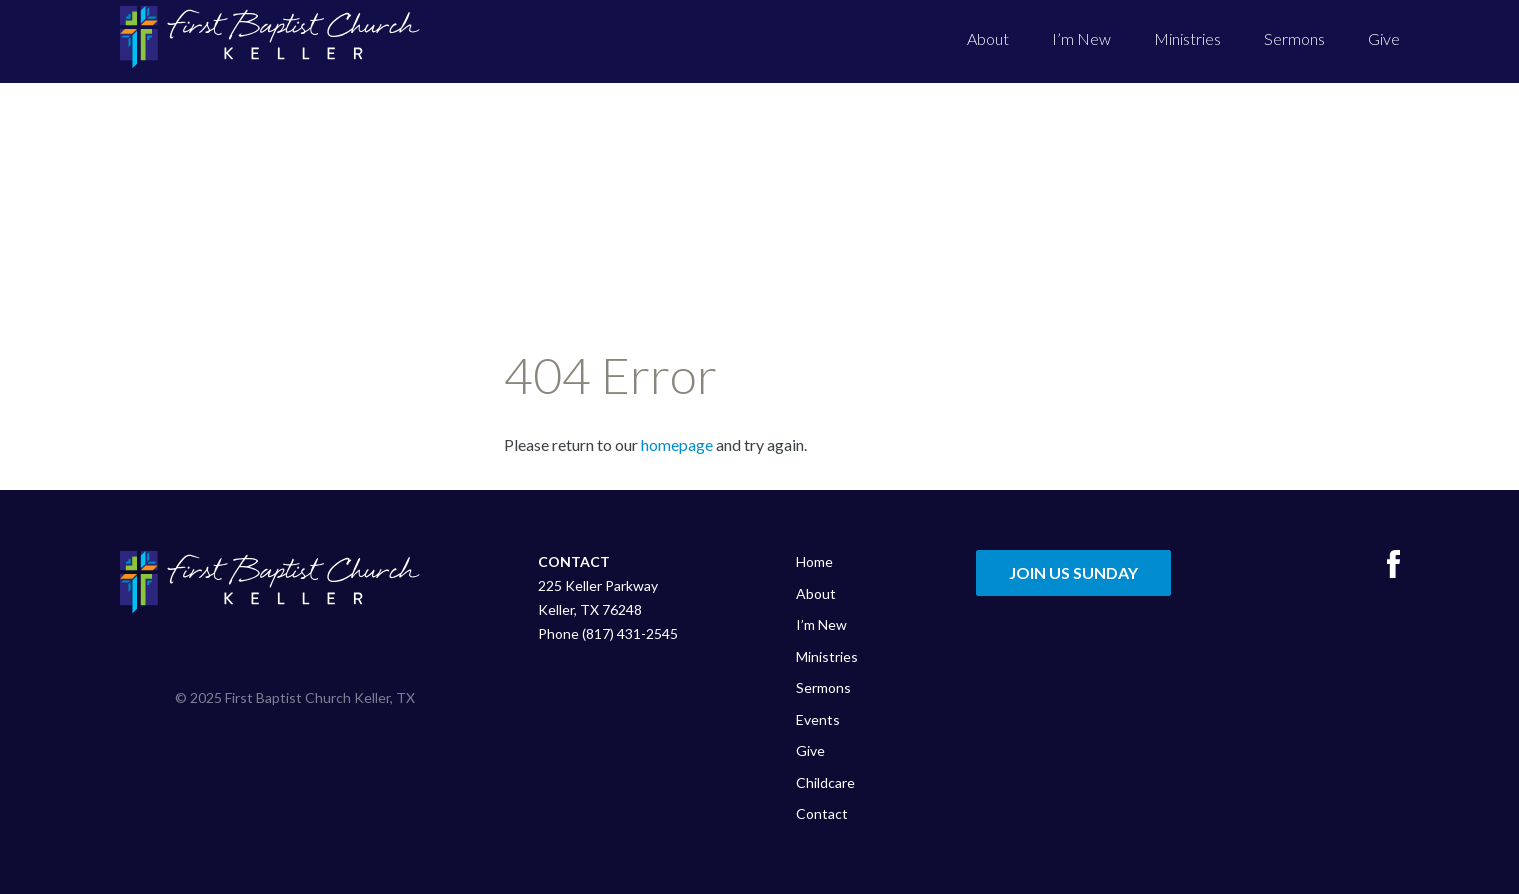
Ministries (1187, 38)
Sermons (1294, 38)
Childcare (825, 782)
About (988, 38)
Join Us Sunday (1073, 572)
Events (818, 719)
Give (1384, 38)
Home (814, 561)
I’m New (1081, 38)
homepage (677, 444)
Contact (822, 813)
